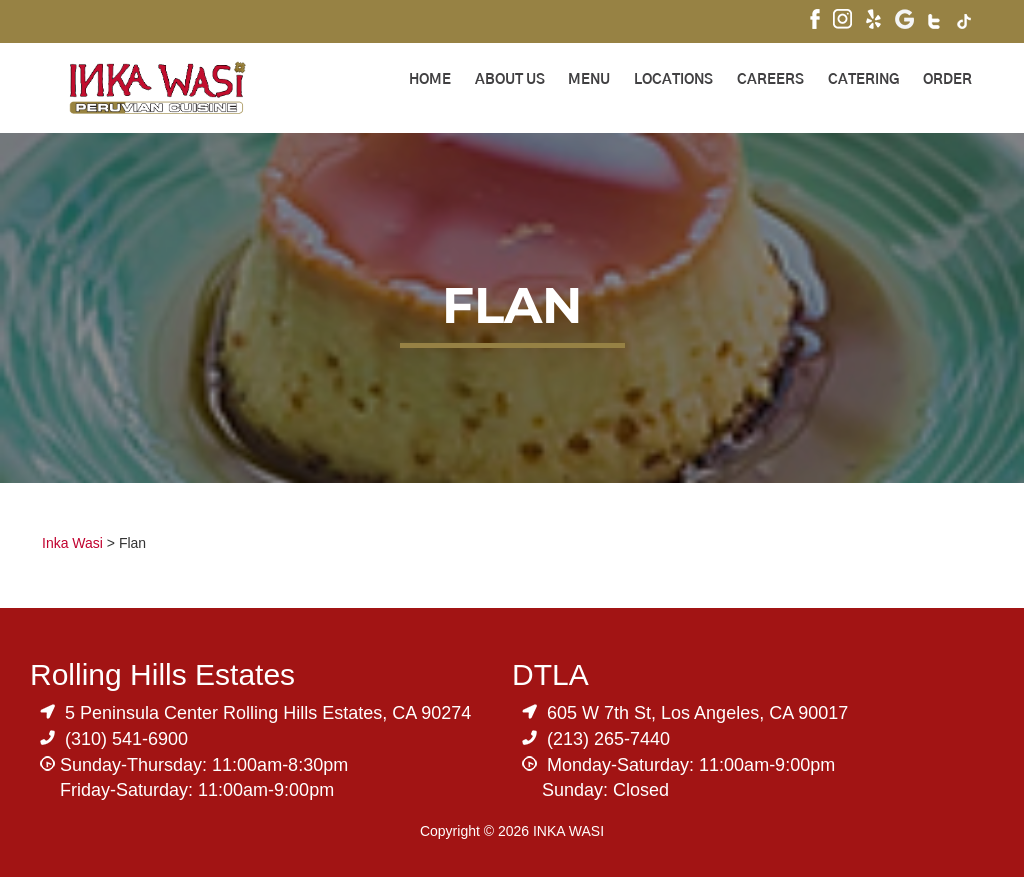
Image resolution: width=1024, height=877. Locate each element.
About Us (510, 80)
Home (430, 80)
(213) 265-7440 (608, 739)
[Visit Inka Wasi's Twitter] (935, 24)
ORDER (947, 80)
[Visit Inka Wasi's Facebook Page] (815, 21)
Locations (673, 80)
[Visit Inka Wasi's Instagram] (842, 21)
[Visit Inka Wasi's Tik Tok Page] (964, 24)
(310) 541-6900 (126, 739)
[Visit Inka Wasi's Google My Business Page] (904, 21)
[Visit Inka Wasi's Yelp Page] (873, 21)
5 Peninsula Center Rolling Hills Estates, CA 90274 (268, 713)
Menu (589, 80)
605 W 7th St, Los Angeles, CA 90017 (697, 713)
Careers (770, 80)
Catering (863, 80)
